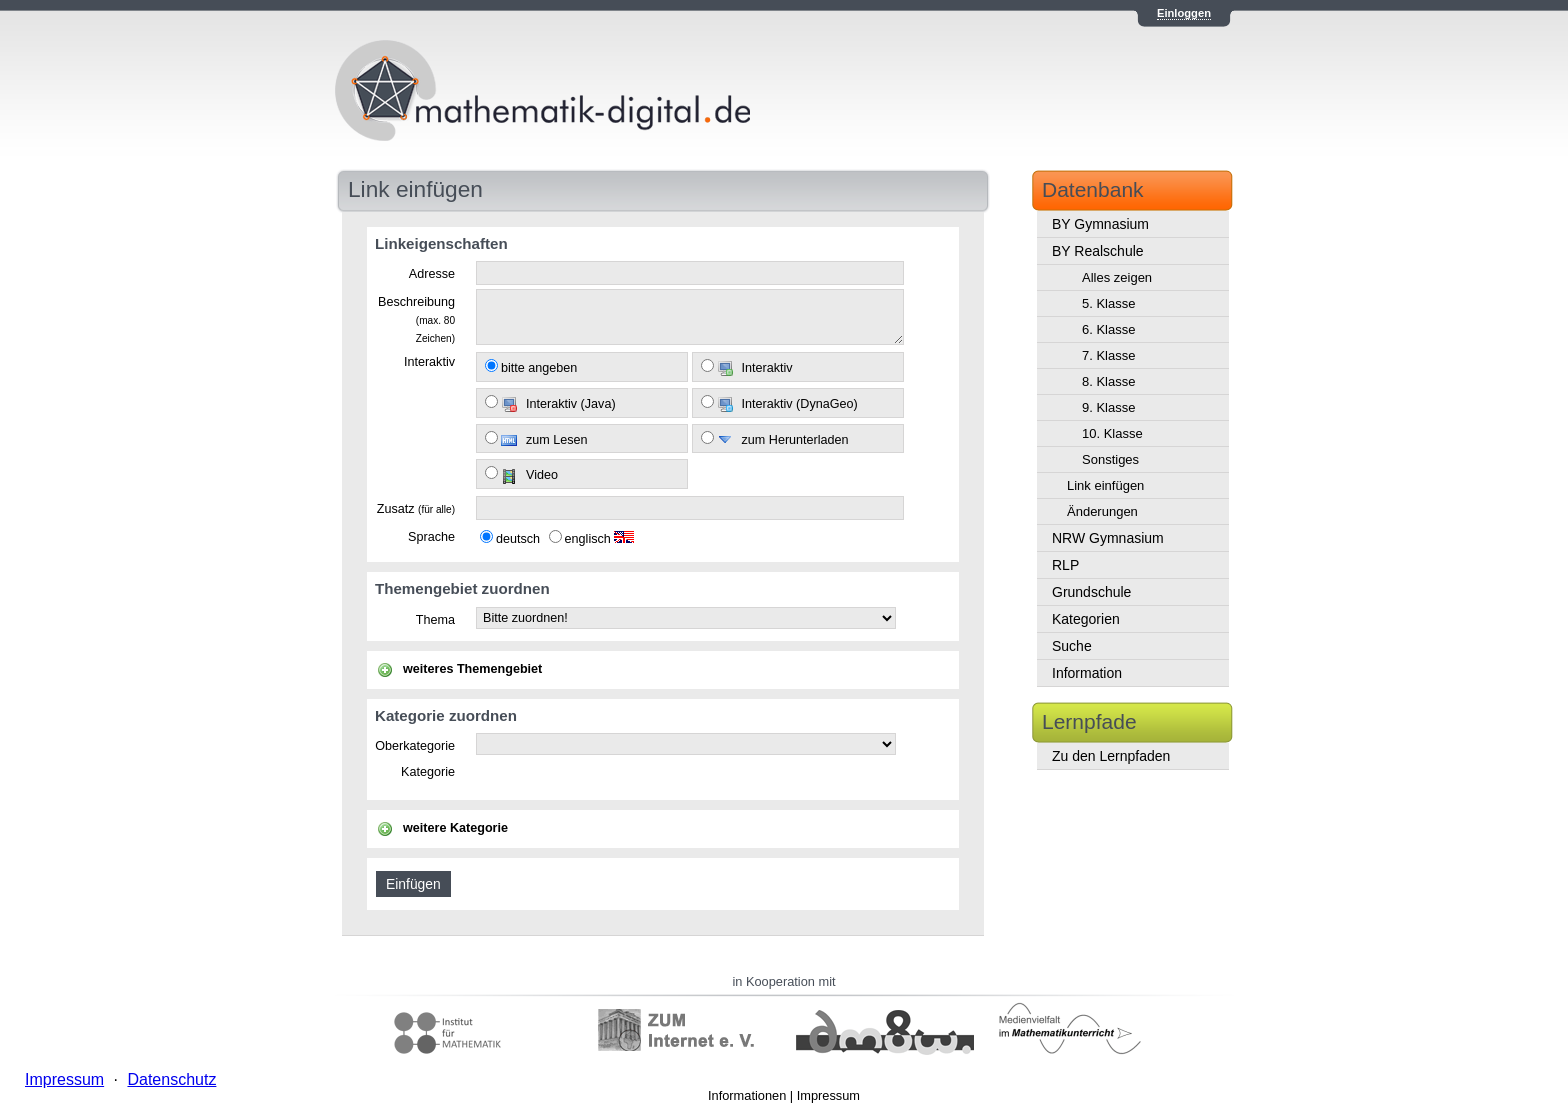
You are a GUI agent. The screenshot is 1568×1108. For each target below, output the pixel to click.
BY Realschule (1098, 251)
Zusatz (416, 509)
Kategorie (428, 772)
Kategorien (1086, 619)
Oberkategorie (415, 746)
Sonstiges (1110, 459)
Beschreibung (416, 319)
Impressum (828, 1095)
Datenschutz (171, 1079)
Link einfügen (1105, 485)
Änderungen (1102, 511)
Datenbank (1093, 189)
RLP (1065, 565)
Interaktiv (429, 362)
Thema (435, 620)
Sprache (431, 537)
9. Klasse (1108, 407)
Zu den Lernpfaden (1111, 756)
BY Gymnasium (1100, 224)
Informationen (747, 1095)
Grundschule (1091, 592)
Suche (1072, 646)
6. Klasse (1108, 329)
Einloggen (1184, 13)
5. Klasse (1108, 303)
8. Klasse (1108, 381)
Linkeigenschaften (441, 243)
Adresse (432, 274)
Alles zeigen (1117, 277)
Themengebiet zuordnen (462, 588)
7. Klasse (1108, 355)
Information (1087, 673)
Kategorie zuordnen (446, 715)
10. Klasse (1112, 433)
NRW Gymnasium (1108, 538)
